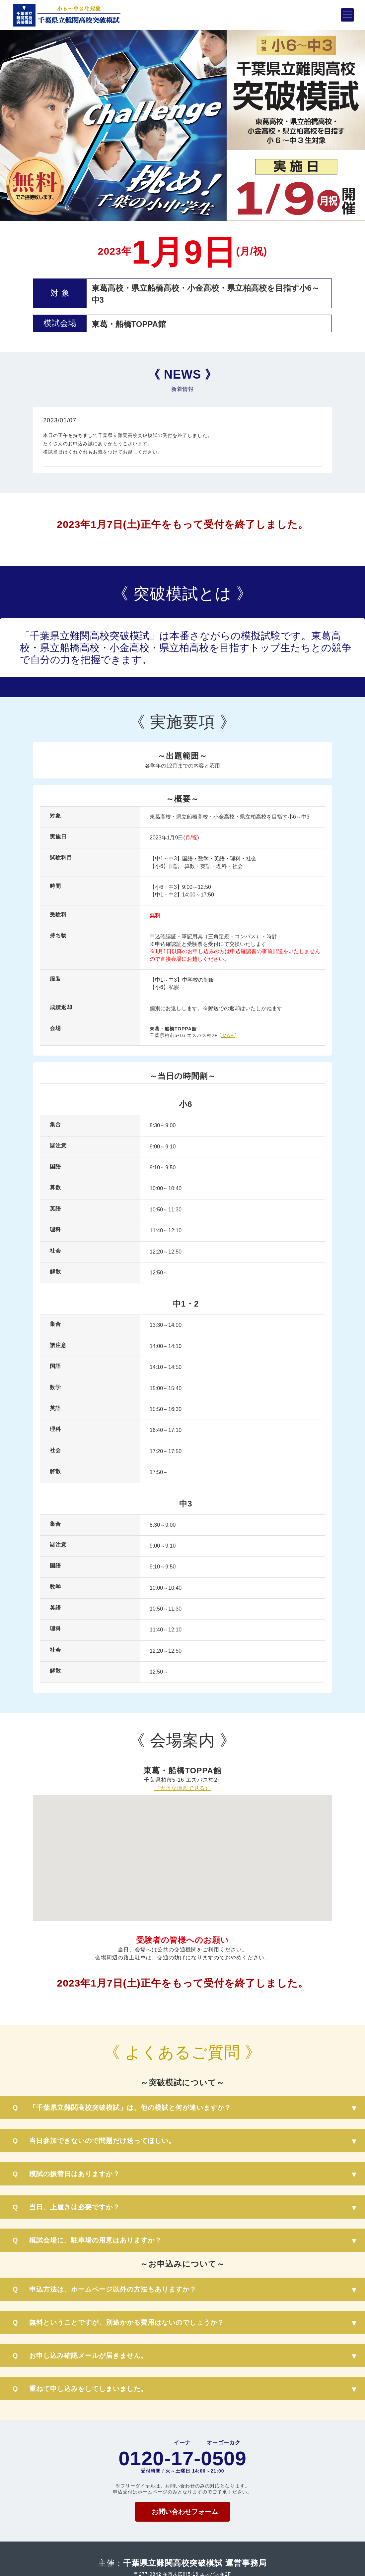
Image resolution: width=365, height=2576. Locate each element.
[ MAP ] (228, 1035)
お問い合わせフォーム (185, 2511)
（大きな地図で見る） (182, 1788)
